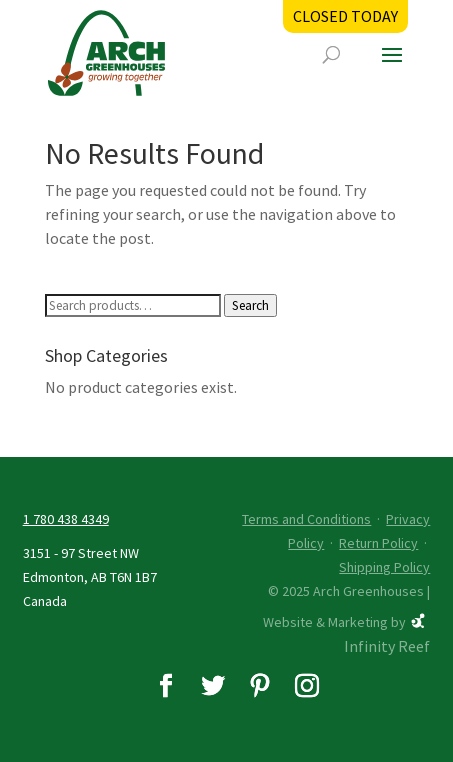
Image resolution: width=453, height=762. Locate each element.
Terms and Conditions (306, 519)
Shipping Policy (384, 567)
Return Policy (378, 543)
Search (250, 305)
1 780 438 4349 (66, 519)
